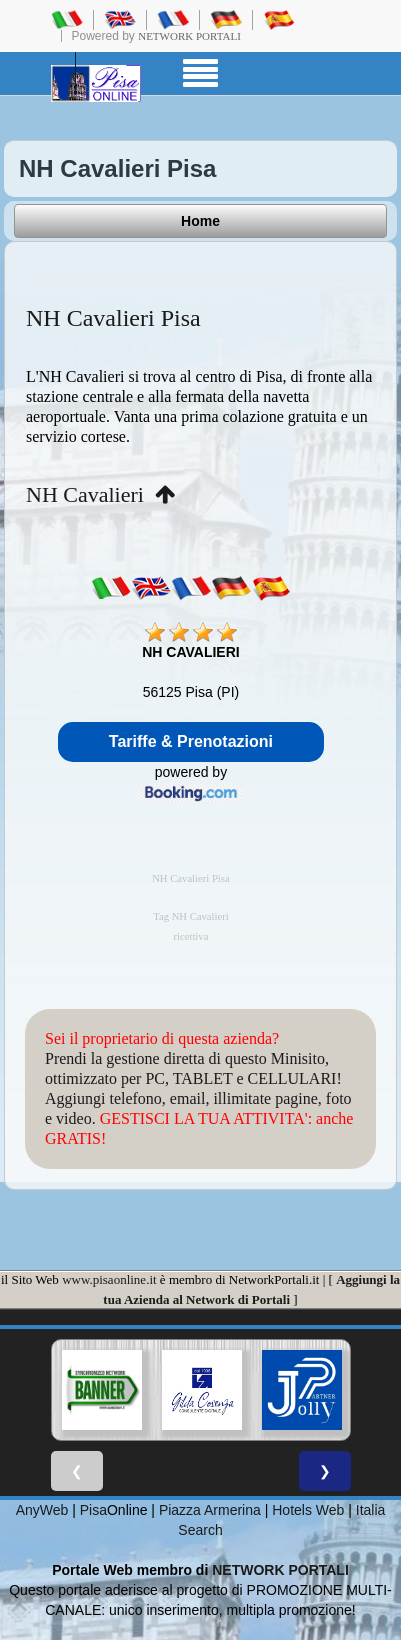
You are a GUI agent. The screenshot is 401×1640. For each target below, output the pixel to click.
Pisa (93, 1510)
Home (200, 221)
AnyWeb (42, 1510)
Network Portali (189, 36)
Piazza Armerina (210, 1510)
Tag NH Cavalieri (191, 916)
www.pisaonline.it (109, 1279)
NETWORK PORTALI (280, 1570)
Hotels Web (308, 1510)
